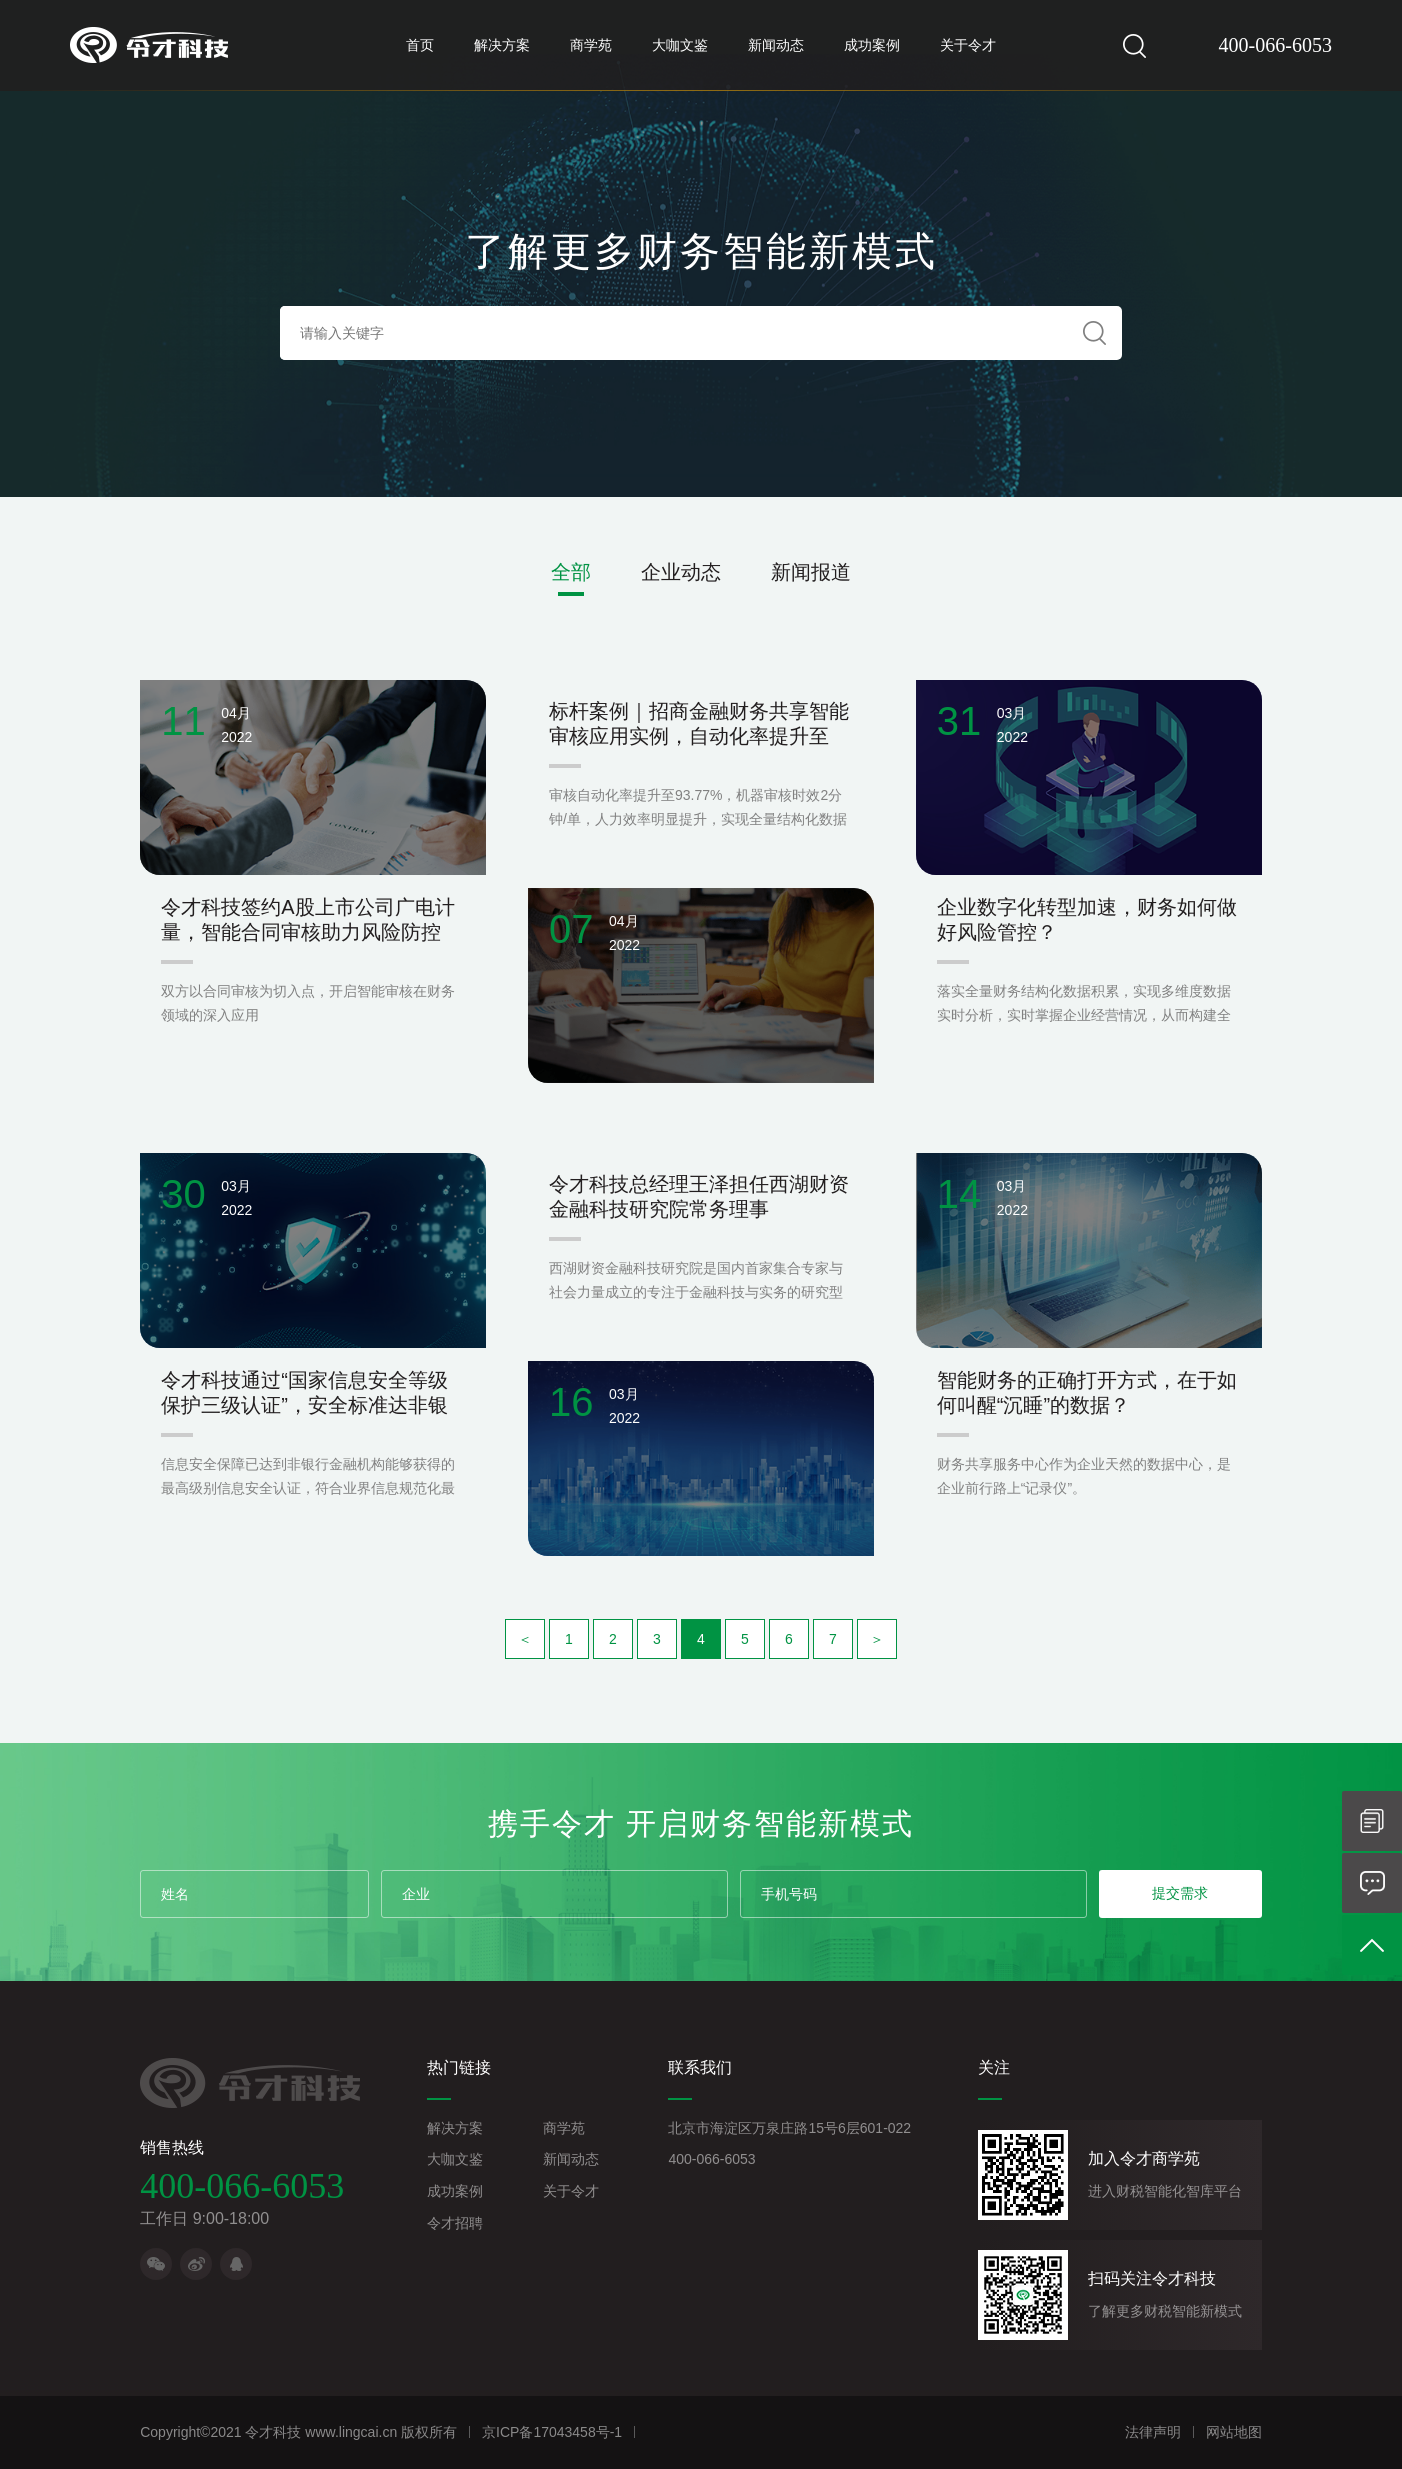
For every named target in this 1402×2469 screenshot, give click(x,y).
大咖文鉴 (680, 45)
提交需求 (1180, 1893)
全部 (571, 572)
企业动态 (681, 572)
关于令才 (968, 45)
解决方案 (502, 45)
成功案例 (872, 45)
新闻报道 (811, 572)
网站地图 (1234, 2432)
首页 (420, 45)
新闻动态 (776, 45)
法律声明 (1153, 2432)
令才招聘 (455, 2223)
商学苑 (591, 45)
